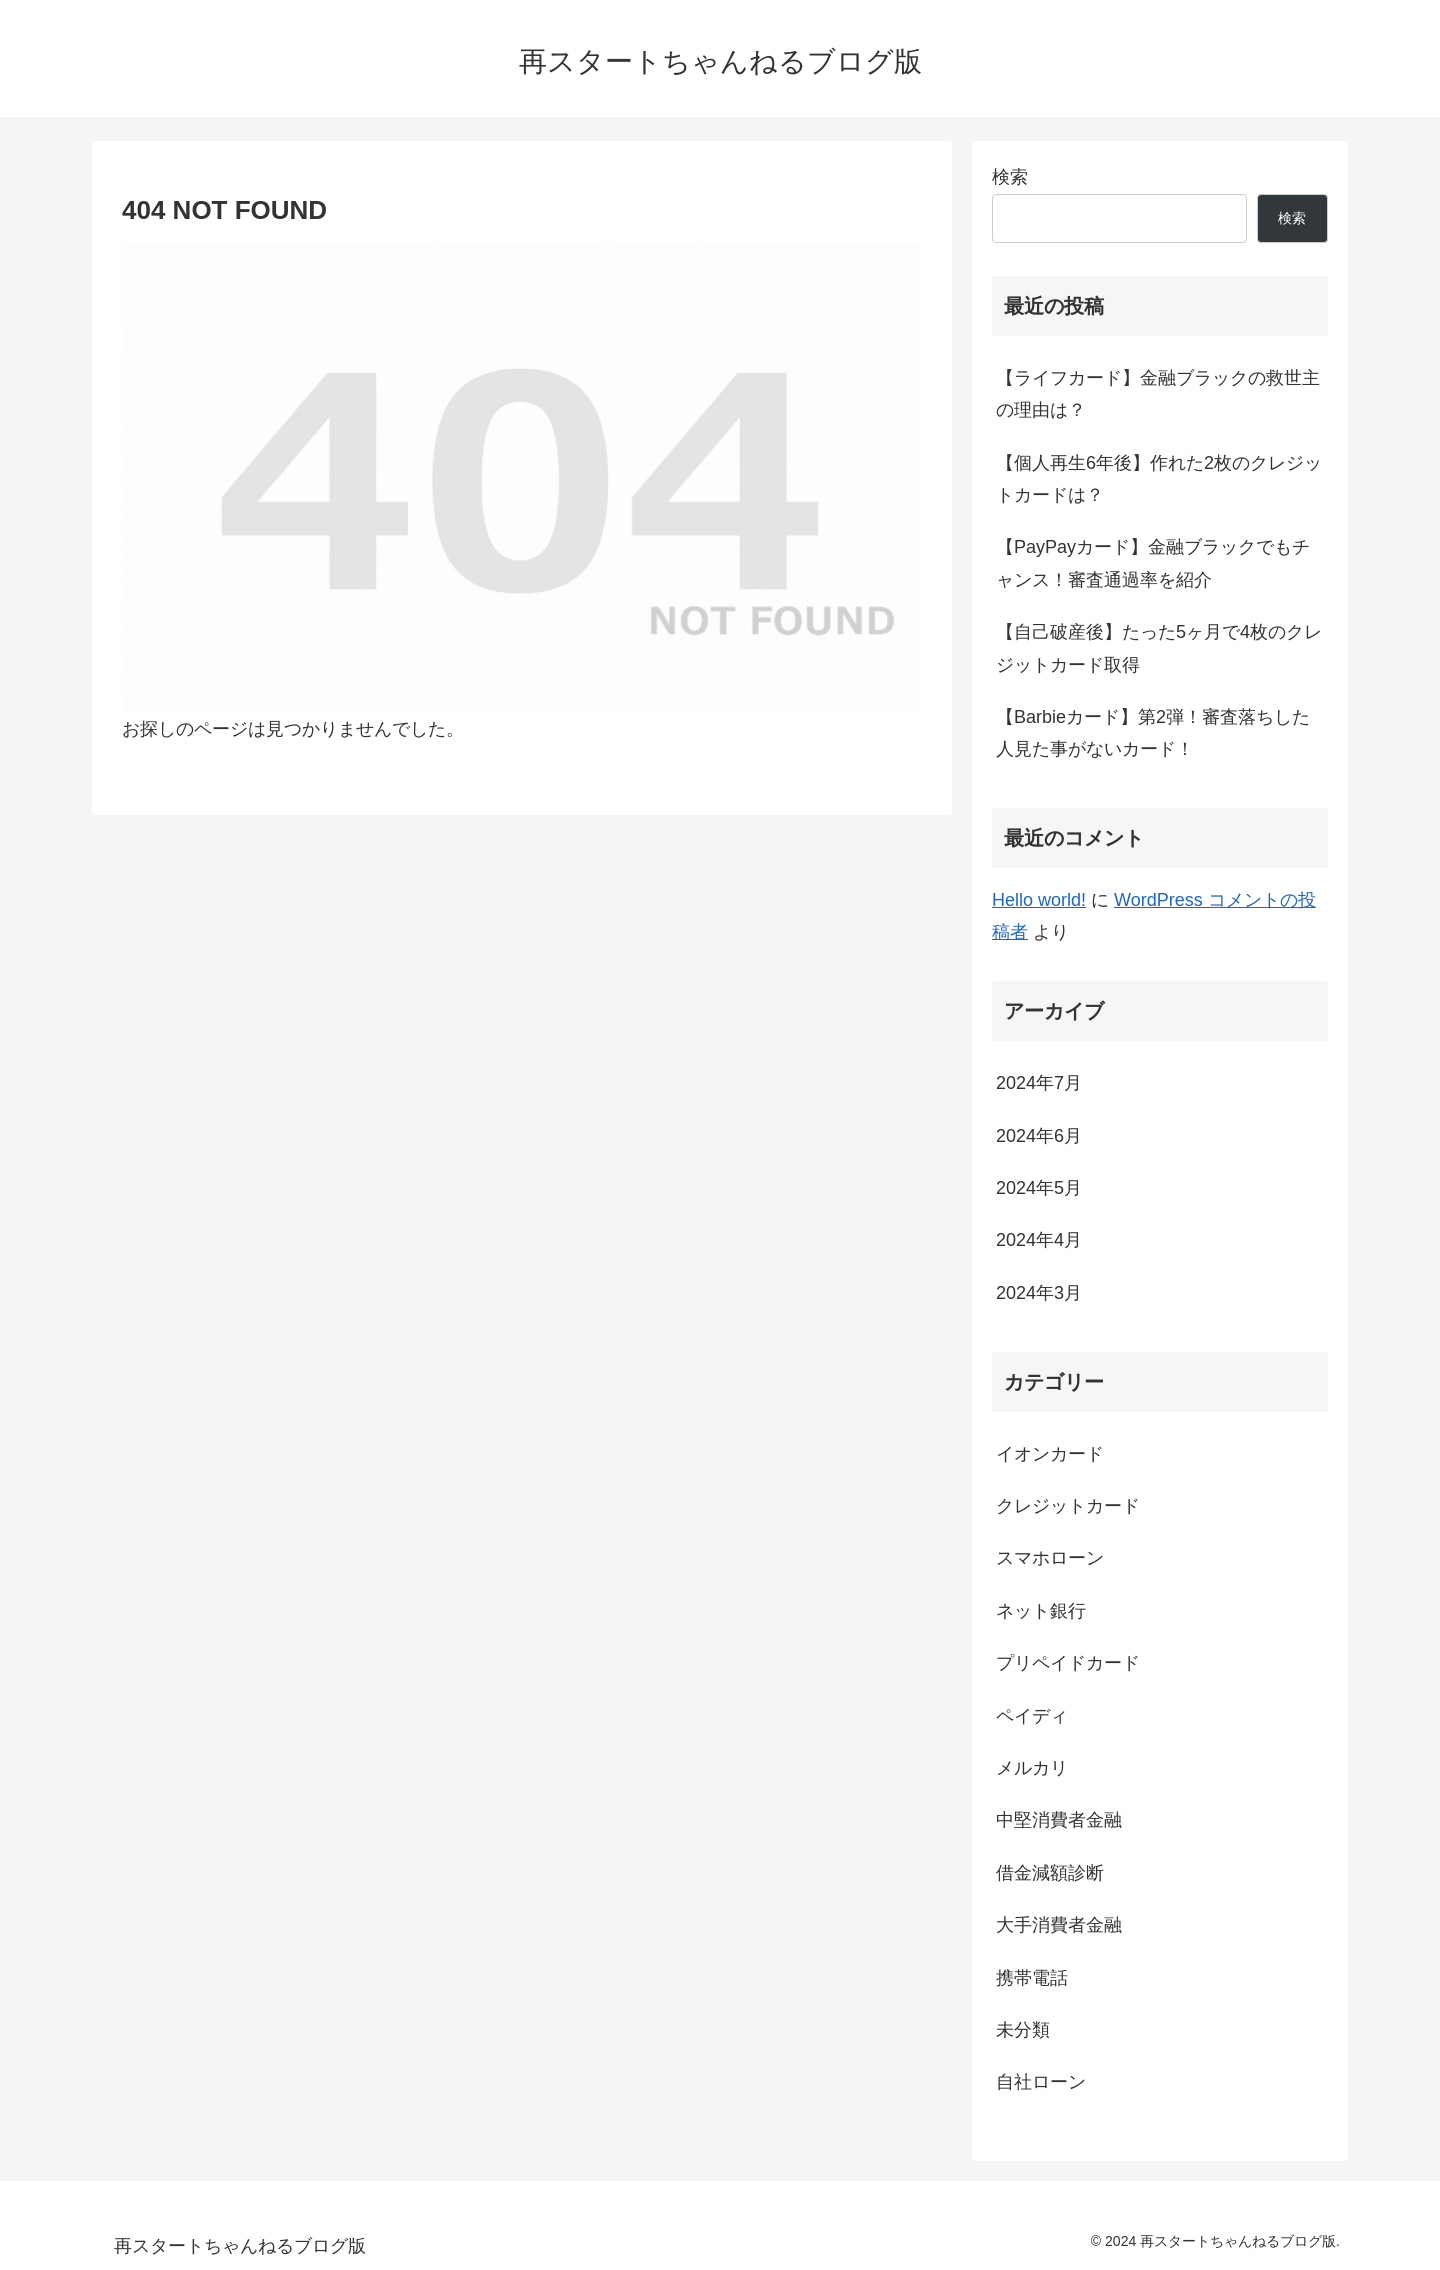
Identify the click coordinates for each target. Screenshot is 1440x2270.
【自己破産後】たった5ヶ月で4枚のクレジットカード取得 (1159, 648)
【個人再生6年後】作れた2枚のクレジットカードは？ (1159, 479)
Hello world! (1039, 900)
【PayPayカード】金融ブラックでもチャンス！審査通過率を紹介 (1153, 563)
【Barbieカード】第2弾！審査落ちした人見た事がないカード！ (1153, 733)
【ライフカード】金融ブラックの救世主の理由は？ (1158, 394)
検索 (1010, 177)
